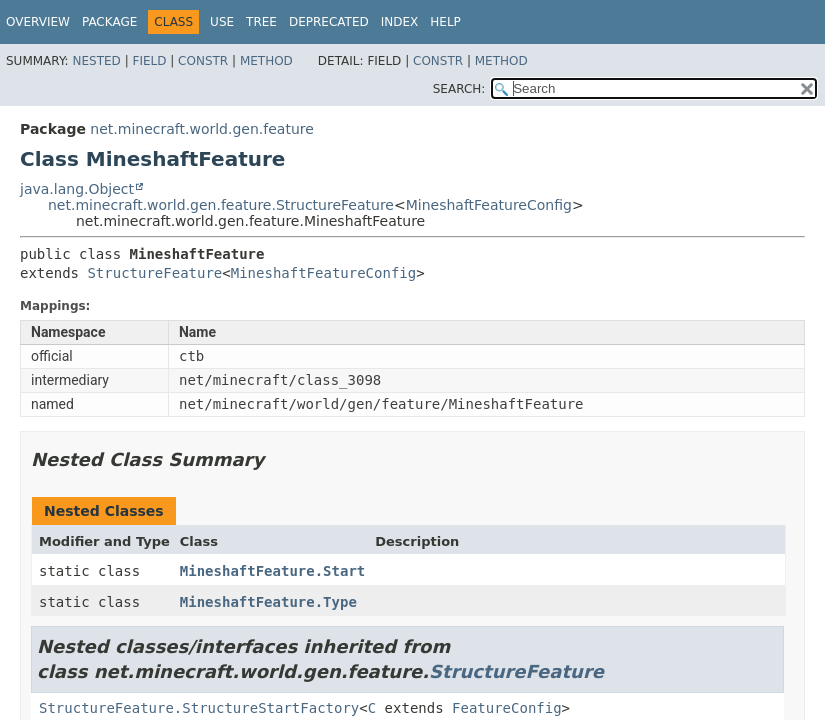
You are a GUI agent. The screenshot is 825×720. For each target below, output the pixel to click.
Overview (38, 22)
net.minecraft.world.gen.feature (201, 129)
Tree (261, 22)
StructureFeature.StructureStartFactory (199, 708)
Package (109, 22)
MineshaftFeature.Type (268, 602)
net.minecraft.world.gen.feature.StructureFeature (221, 205)
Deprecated (329, 22)
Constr (203, 61)
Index (400, 22)
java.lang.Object (77, 189)
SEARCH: (459, 89)
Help (445, 22)
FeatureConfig (507, 708)
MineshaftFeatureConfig (489, 205)
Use (222, 22)
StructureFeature (154, 273)
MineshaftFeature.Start (272, 571)
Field (149, 61)
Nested (96, 61)
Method (266, 61)
